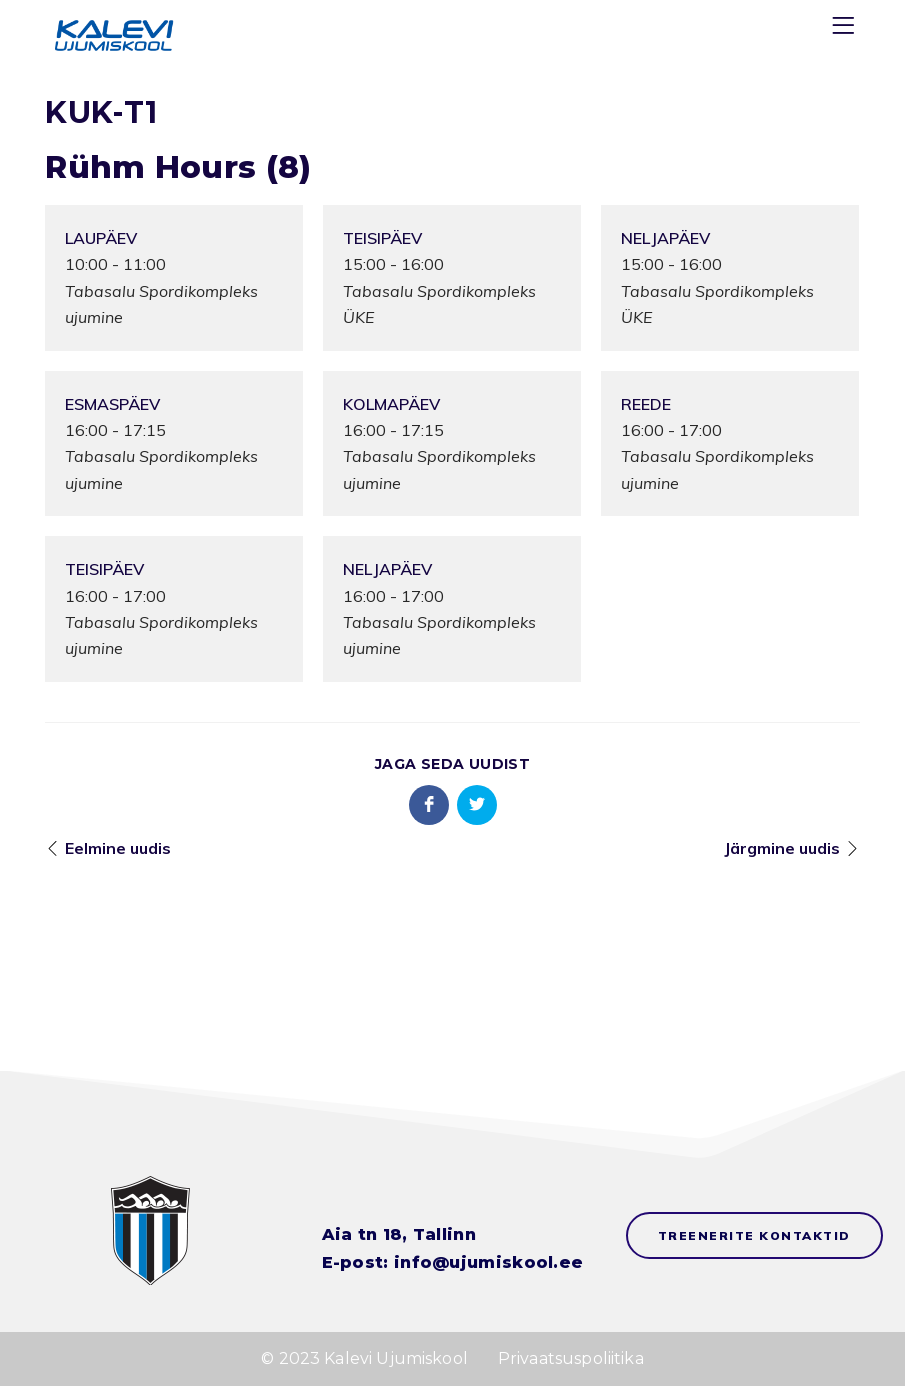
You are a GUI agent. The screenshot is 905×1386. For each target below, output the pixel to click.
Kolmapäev (391, 404)
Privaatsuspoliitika (571, 1358)
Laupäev (101, 238)
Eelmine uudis (118, 848)
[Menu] (846, 29)
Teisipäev (382, 238)
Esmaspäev (112, 404)
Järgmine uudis (782, 848)
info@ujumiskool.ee (488, 1262)
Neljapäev (665, 238)
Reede (646, 404)
